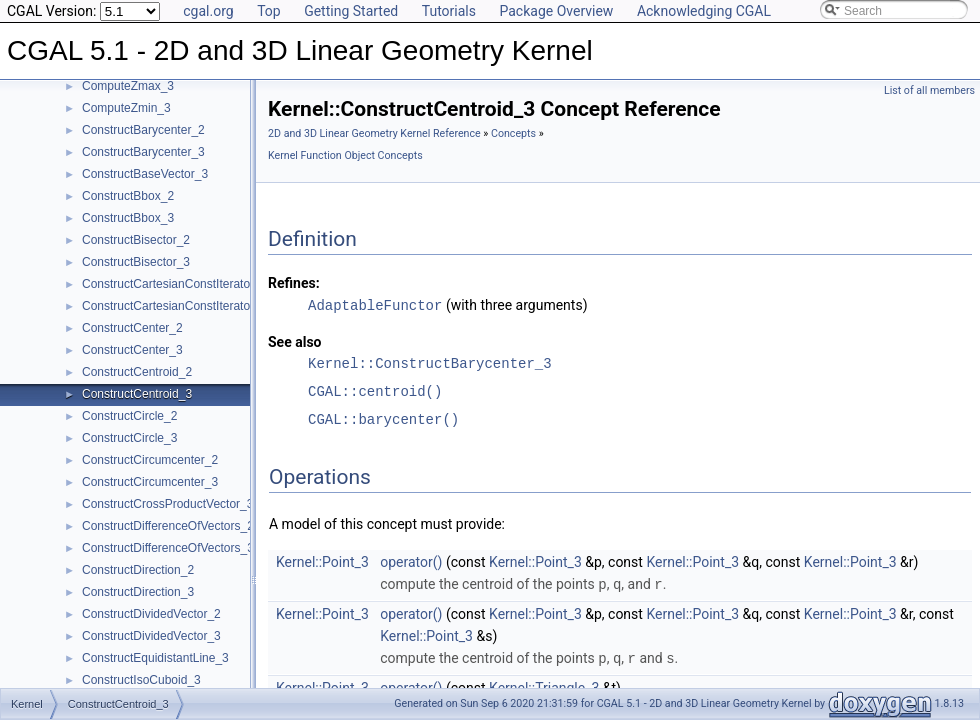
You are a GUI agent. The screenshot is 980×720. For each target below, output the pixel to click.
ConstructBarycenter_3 (143, 152)
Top (269, 11)
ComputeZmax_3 (128, 86)
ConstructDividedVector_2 (151, 614)
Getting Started (351, 11)
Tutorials (449, 11)
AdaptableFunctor (375, 304)
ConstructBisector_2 (136, 240)
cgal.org (208, 11)
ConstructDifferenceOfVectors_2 (168, 526)
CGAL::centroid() (375, 390)
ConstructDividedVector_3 (151, 636)
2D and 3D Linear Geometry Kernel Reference (374, 133)
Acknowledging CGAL (704, 11)
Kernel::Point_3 (322, 561)
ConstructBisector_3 (136, 262)
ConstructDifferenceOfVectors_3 (168, 548)
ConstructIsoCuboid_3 (141, 680)
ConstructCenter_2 (132, 328)
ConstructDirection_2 (138, 570)
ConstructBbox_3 (128, 218)
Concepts (513, 133)
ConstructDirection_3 (138, 592)
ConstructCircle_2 (129, 416)
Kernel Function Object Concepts (345, 155)
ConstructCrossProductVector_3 (167, 504)
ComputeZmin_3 (126, 108)
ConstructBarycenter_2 (143, 130)
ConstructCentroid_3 (137, 394)
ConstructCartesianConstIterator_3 (174, 306)
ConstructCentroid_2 (137, 372)
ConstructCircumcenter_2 (150, 460)
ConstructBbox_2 (128, 196)
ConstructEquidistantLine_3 (155, 658)
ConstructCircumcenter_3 (150, 482)
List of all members (929, 90)
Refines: (294, 283)
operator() (411, 561)
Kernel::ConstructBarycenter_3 (430, 362)
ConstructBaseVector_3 (145, 174)
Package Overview (556, 11)
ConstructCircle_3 (129, 438)
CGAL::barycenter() (383, 418)
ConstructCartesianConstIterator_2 (174, 284)
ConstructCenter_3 (132, 350)
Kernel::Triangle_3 (544, 685)
